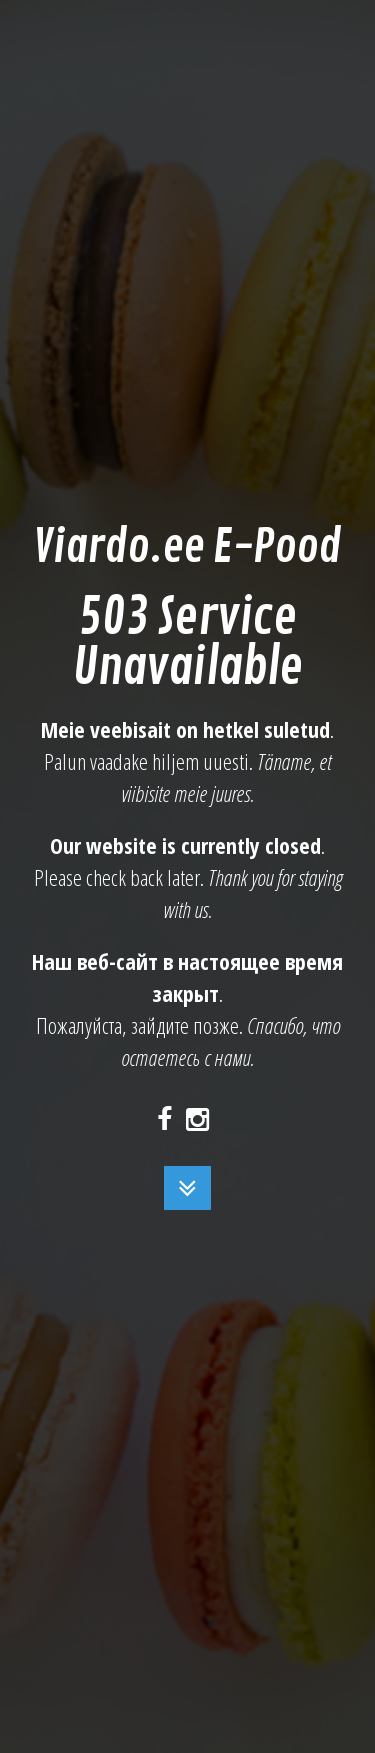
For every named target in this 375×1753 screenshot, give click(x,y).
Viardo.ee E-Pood (187, 547)
